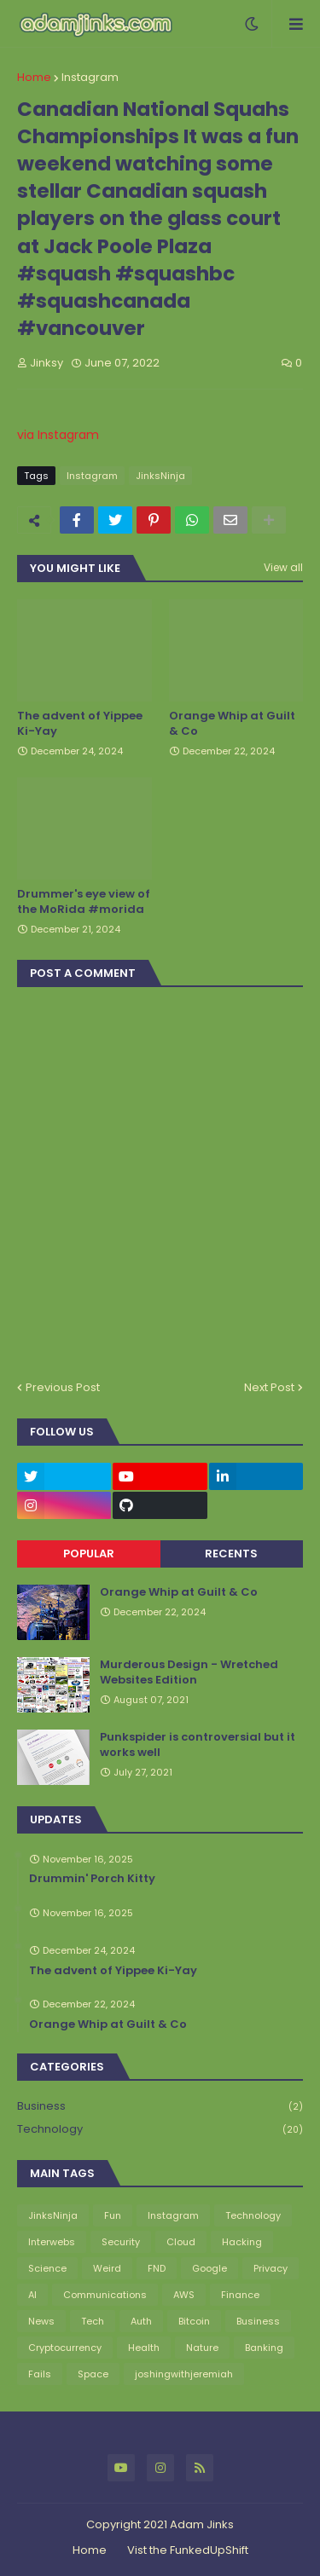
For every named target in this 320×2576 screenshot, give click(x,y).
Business (160, 2107)
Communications (105, 2295)
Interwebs (51, 2242)
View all (283, 567)
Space (93, 2374)
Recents (231, 1553)
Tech (92, 2321)
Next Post (269, 1387)
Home (34, 77)
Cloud (180, 2242)
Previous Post (63, 1387)
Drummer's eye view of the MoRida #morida (83, 902)
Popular (88, 1553)
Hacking (242, 2242)
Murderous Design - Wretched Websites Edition (189, 1672)
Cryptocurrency (65, 2347)
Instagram (90, 77)
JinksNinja (160, 475)
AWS (184, 2295)
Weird (107, 2268)
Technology (160, 2129)
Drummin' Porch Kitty (92, 1878)
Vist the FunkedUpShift (187, 2550)
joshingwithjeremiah (184, 2374)
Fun (112, 2215)
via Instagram (58, 434)
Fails (39, 2374)
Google (209, 2268)
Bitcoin (194, 2321)
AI (32, 2295)
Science (47, 2268)
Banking (264, 2347)
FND (157, 2268)
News (41, 2321)
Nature (202, 2347)
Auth (141, 2321)
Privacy (270, 2268)
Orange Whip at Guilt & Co (232, 723)
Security (121, 2242)
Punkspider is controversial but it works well (197, 1745)
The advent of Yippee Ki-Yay (80, 723)
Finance (240, 2295)
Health (144, 2347)
